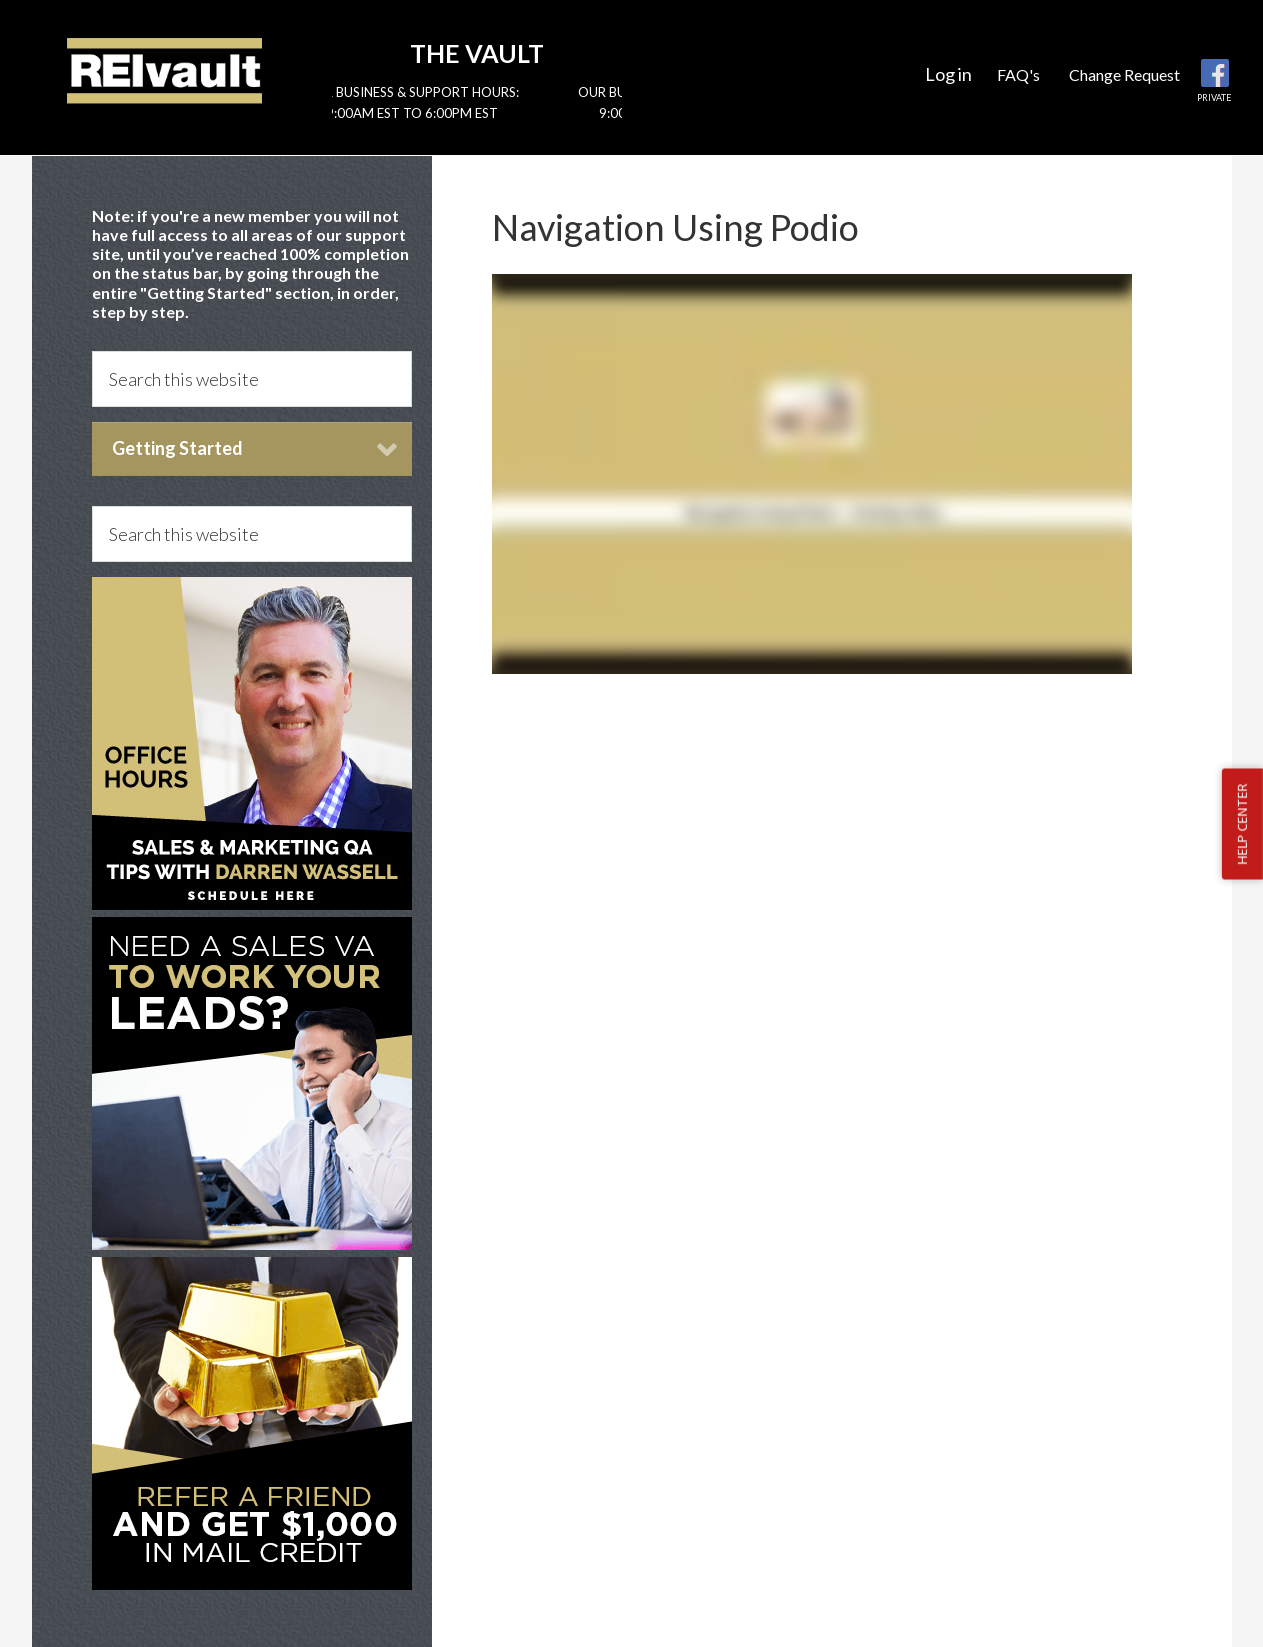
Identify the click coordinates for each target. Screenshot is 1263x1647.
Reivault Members (164, 70)
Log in (948, 74)
